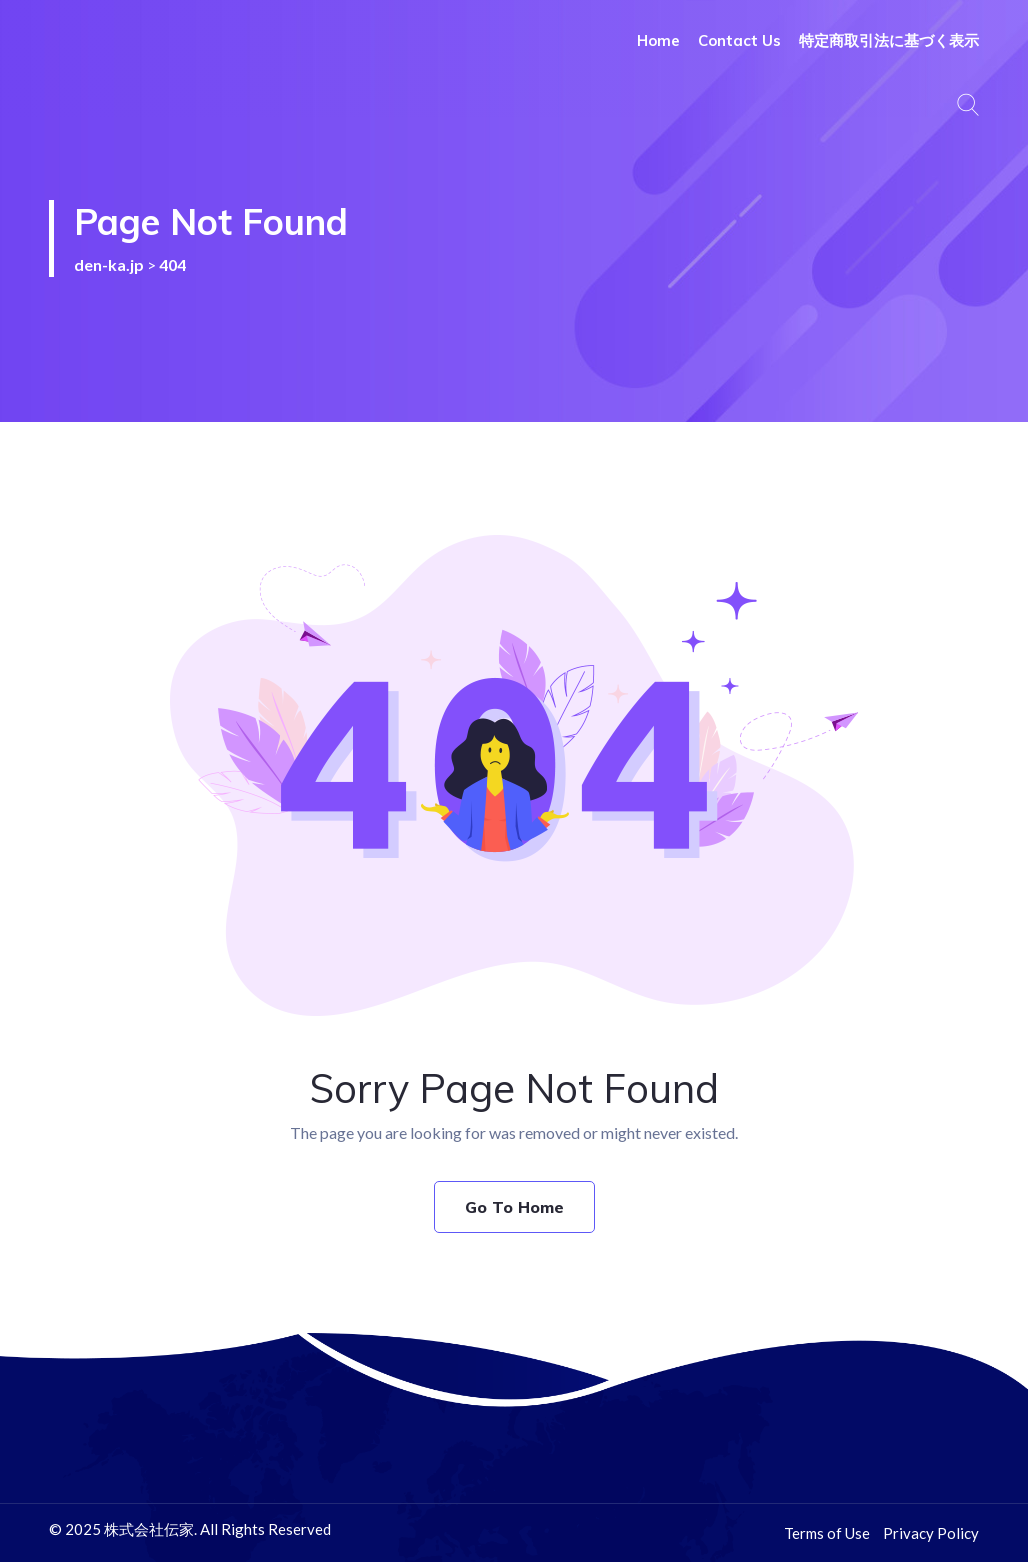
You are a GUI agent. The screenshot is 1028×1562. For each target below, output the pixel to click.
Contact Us (739, 40)
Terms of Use (827, 1533)
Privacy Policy (931, 1533)
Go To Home (514, 1207)
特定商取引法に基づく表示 (889, 40)
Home (658, 40)
